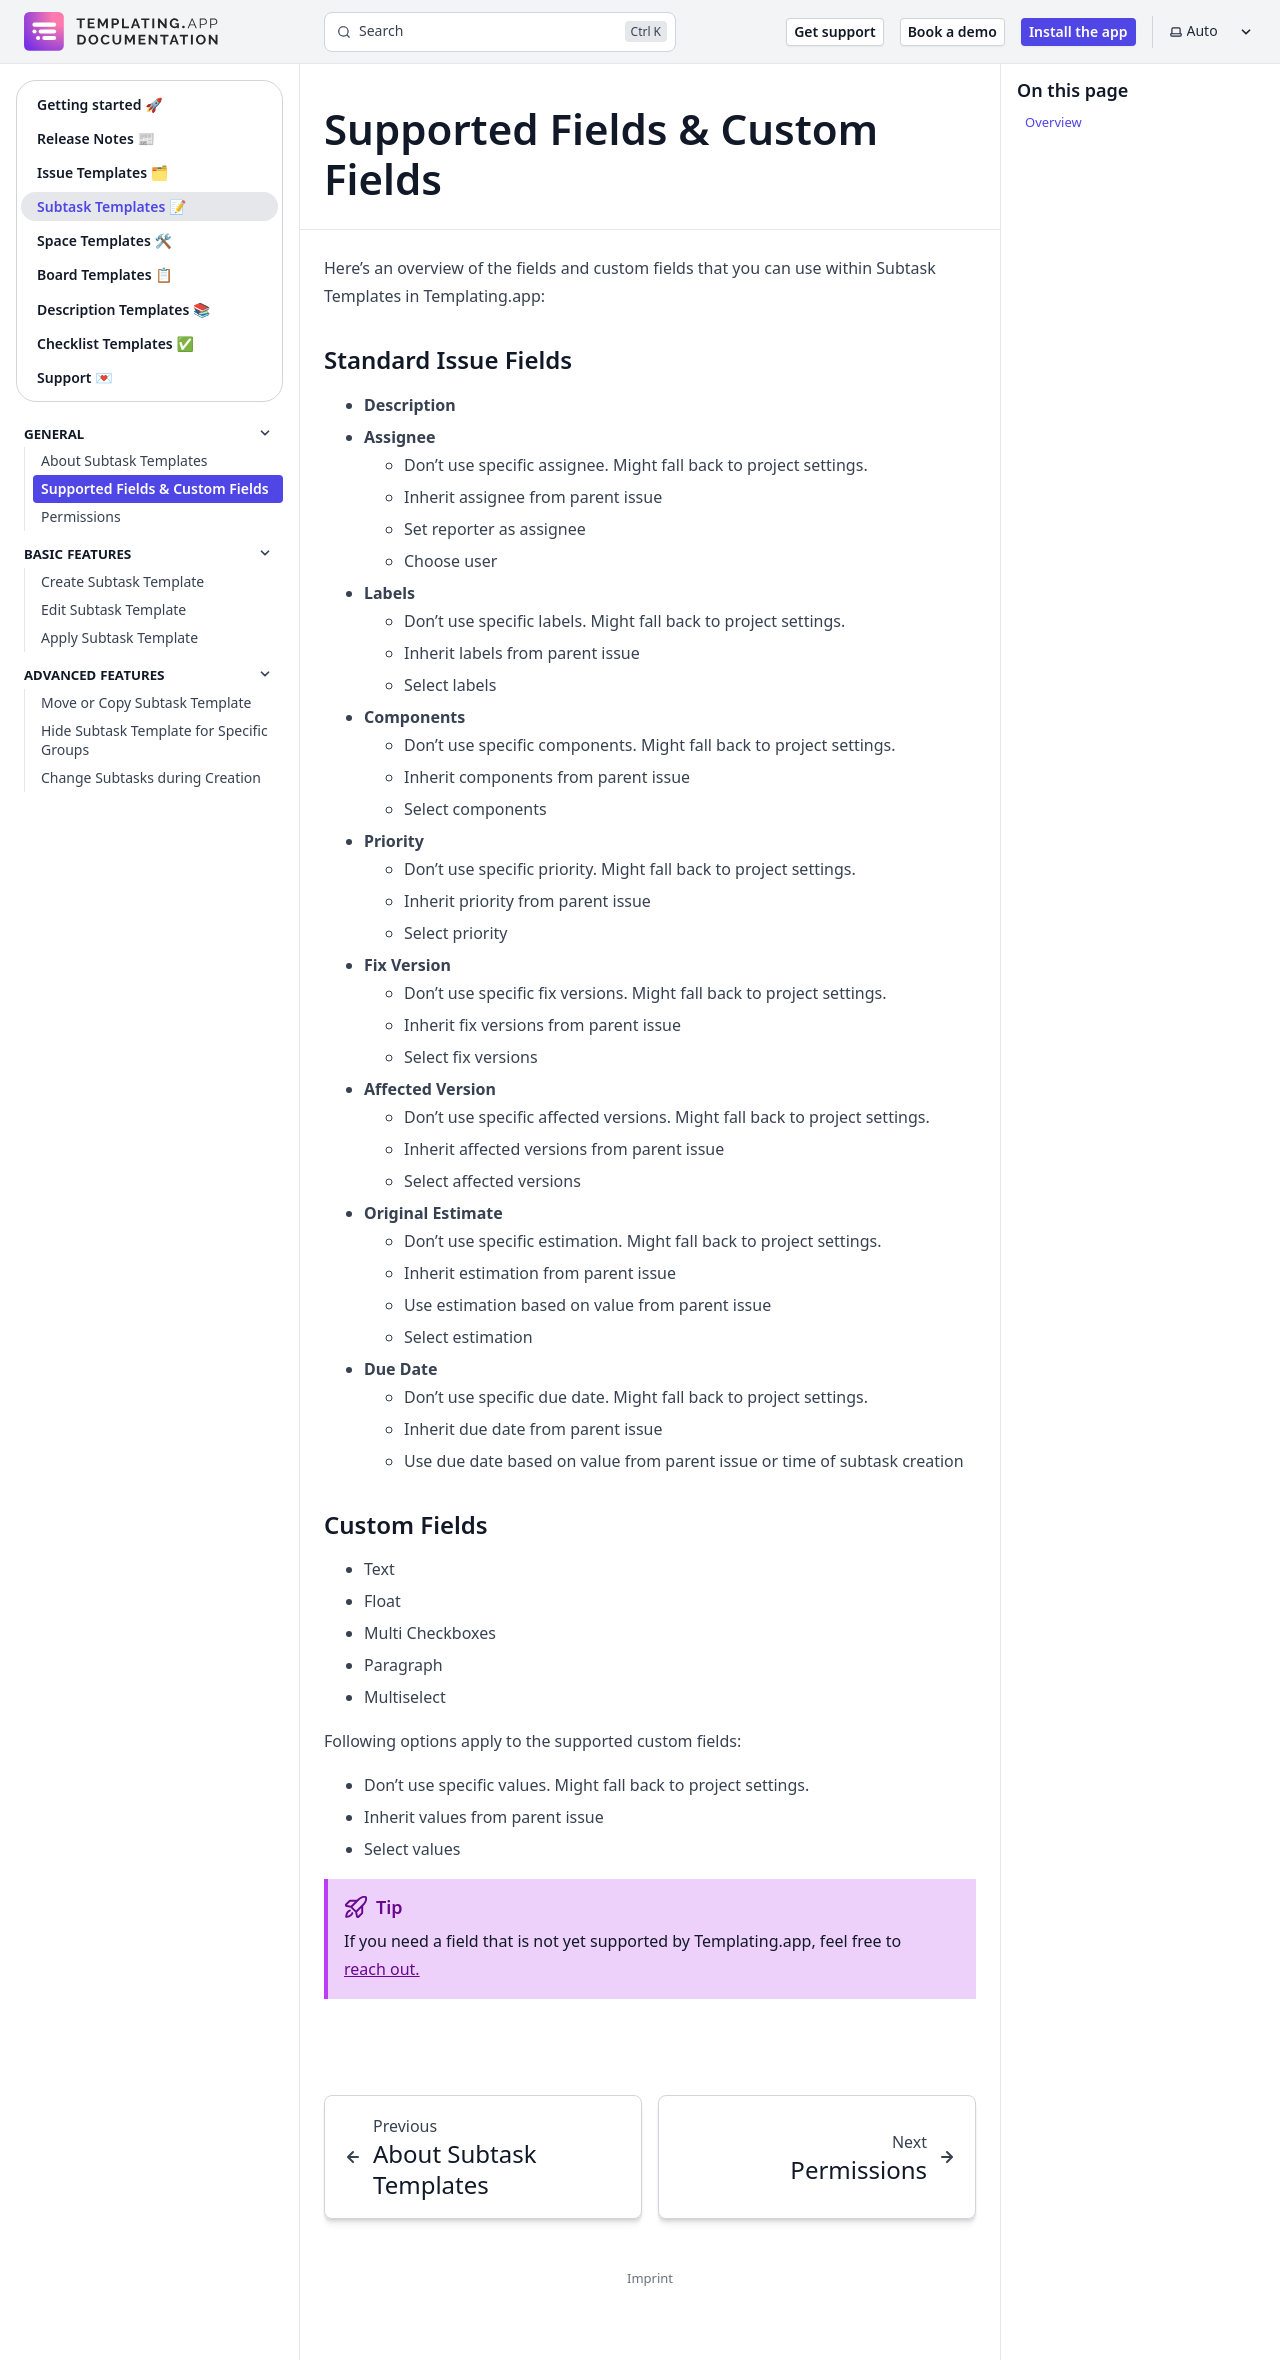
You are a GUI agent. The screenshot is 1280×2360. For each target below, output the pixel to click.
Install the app (1078, 31)
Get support (834, 31)
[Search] (500, 32)
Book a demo (952, 31)
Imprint (650, 2278)
